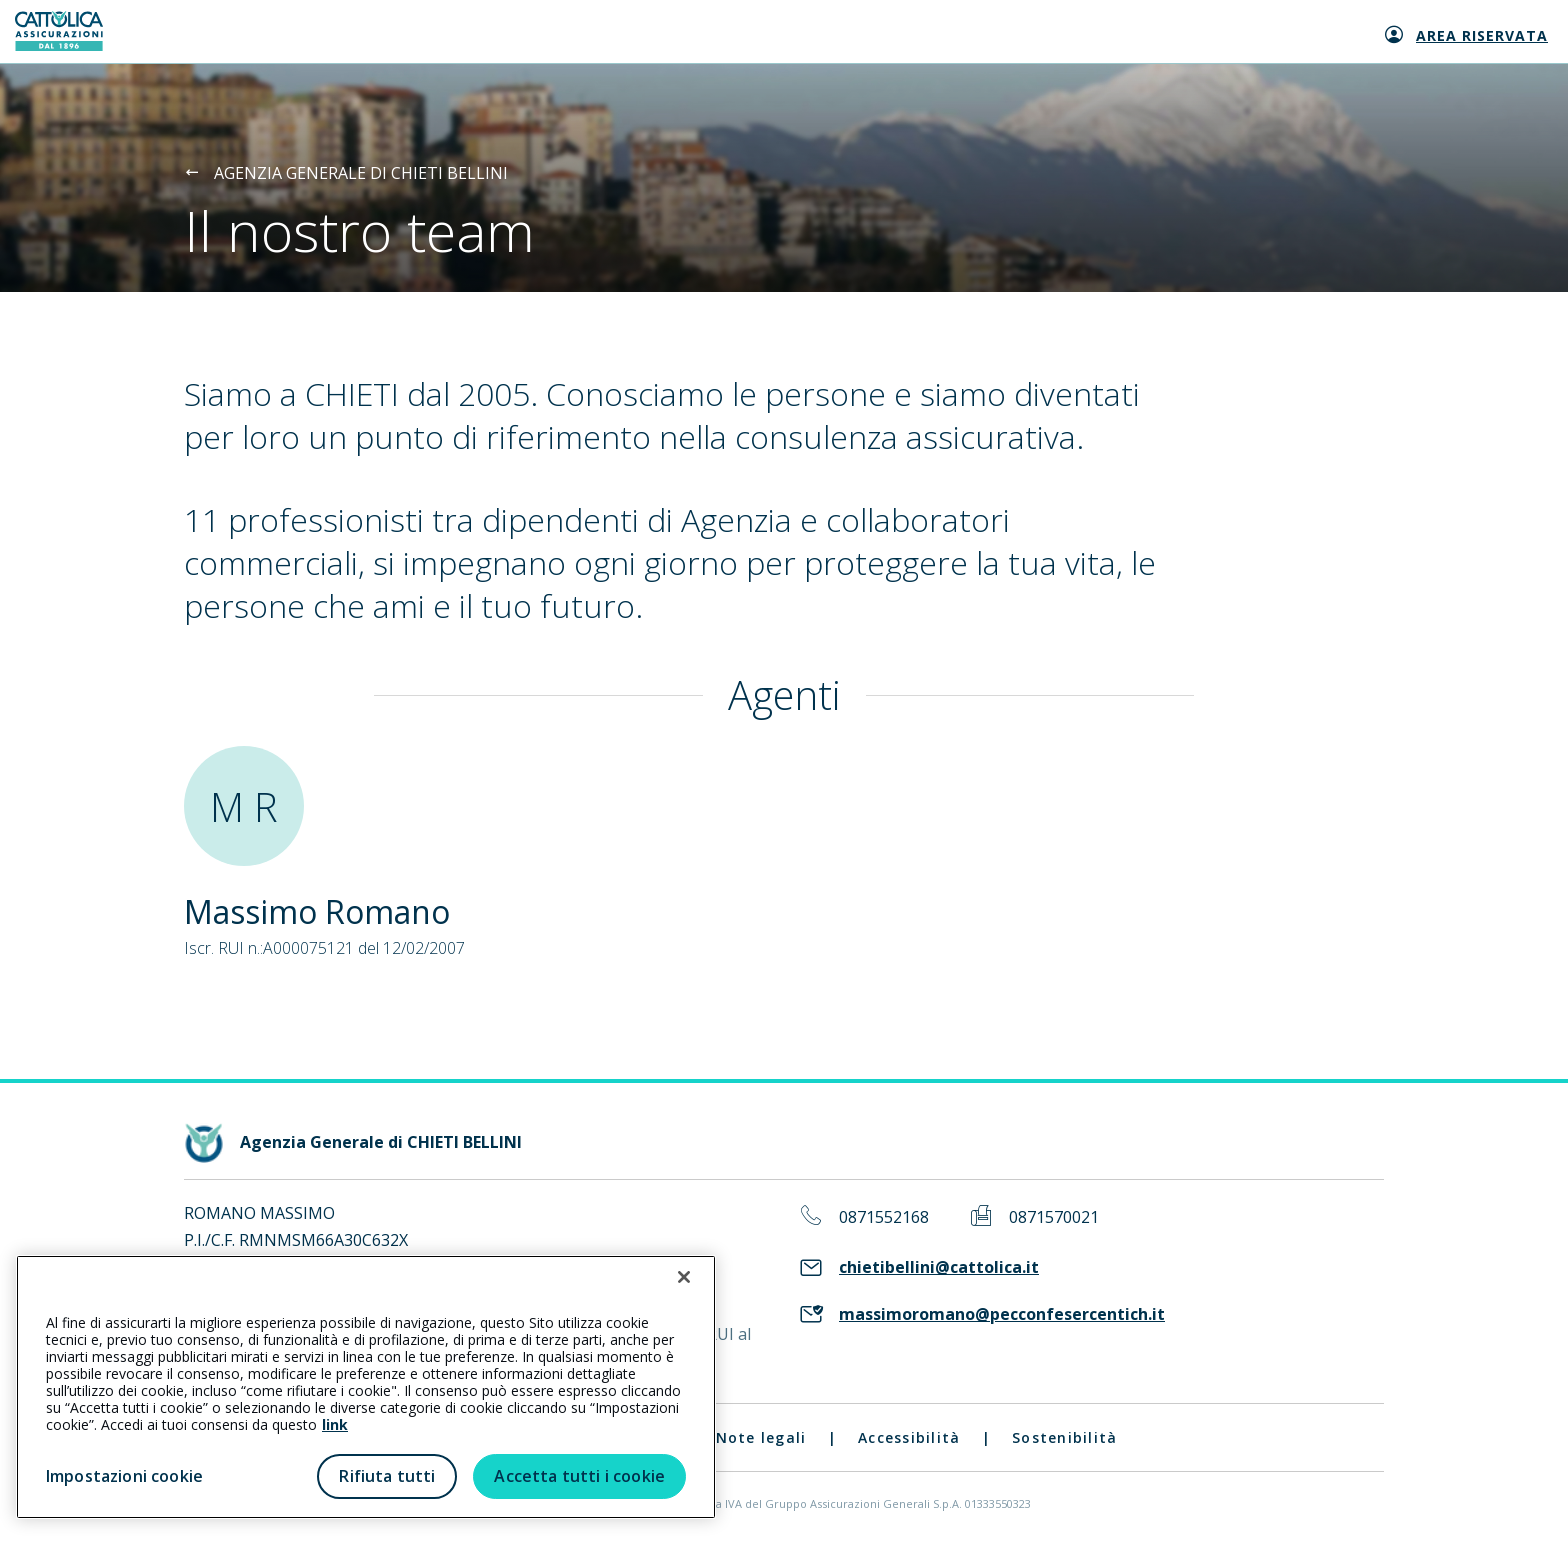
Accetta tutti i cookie (579, 1476)
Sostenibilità (1064, 1437)
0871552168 (884, 1217)
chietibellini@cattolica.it (939, 1267)
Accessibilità (909, 1437)
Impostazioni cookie (124, 1476)
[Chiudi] (684, 1277)
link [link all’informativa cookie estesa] (335, 1424)
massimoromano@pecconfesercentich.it (1002, 1314)
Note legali (761, 1437)
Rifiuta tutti (387, 1476)
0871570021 (1054, 1217)
